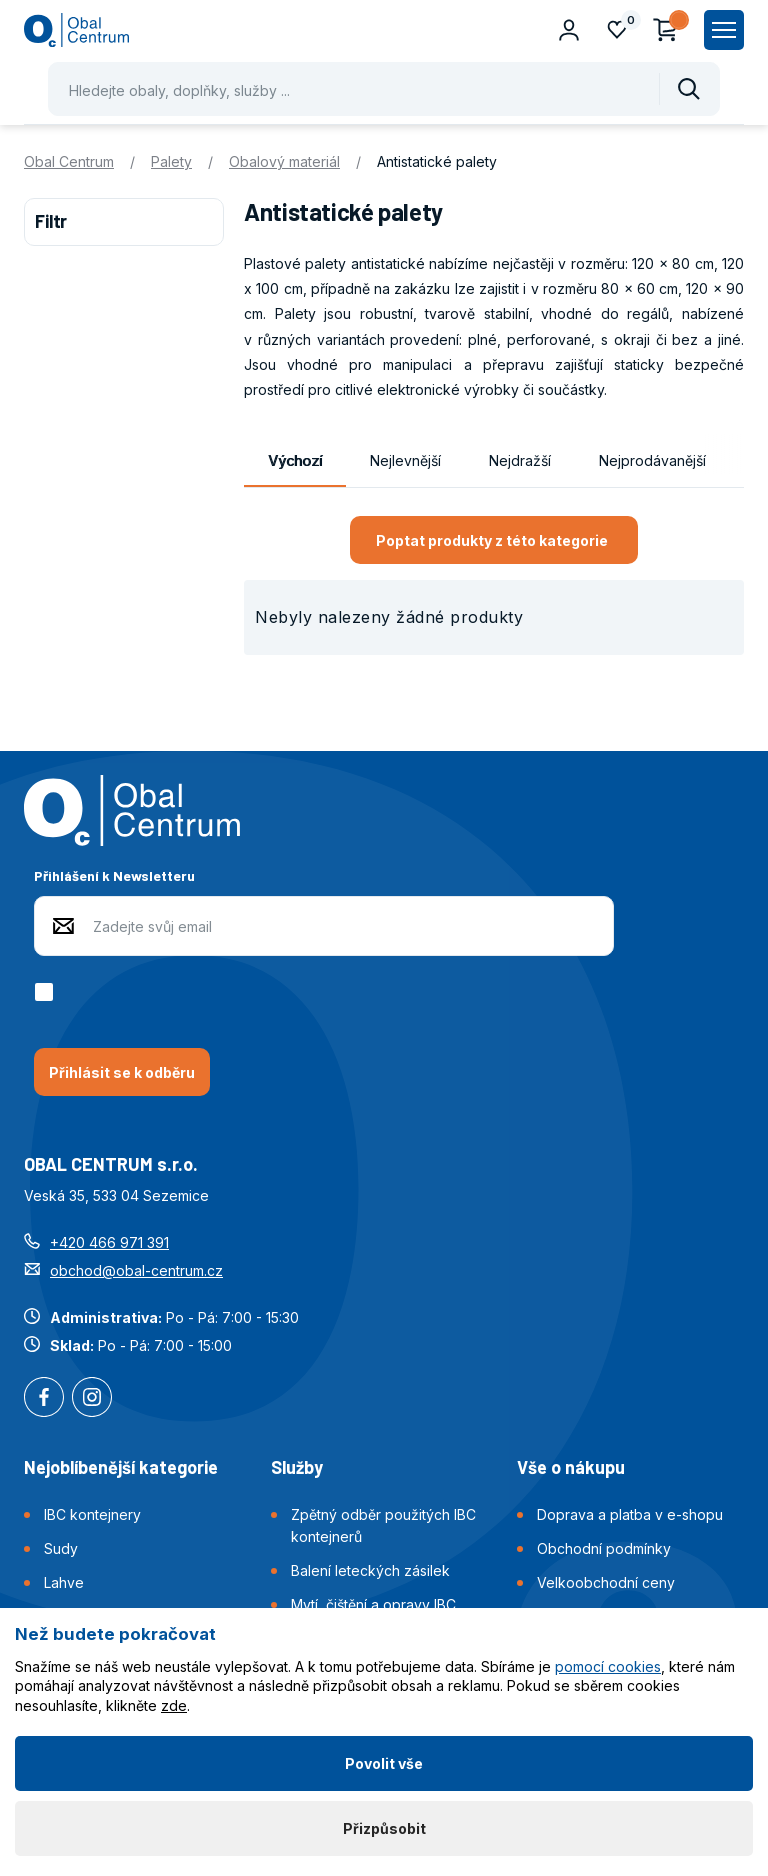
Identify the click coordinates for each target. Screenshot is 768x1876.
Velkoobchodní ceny (606, 1582)
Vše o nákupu (571, 1467)
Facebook (44, 1399)
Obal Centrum (69, 161)
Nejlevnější (405, 460)
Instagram (92, 1399)
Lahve (64, 1582)
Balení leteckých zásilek (370, 1570)
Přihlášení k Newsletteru (114, 875)
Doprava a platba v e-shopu (630, 1514)
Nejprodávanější (652, 460)
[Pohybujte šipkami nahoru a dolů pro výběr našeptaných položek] (384, 89)
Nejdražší (520, 460)
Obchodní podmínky (604, 1548)
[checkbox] (47, 992)
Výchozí (295, 460)
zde (174, 1705)
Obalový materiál (284, 161)
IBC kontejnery (92, 1514)
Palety (171, 161)
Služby (297, 1467)
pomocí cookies (608, 1666)
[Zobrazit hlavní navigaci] (724, 30)
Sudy (61, 1548)
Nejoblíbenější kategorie (121, 1467)
